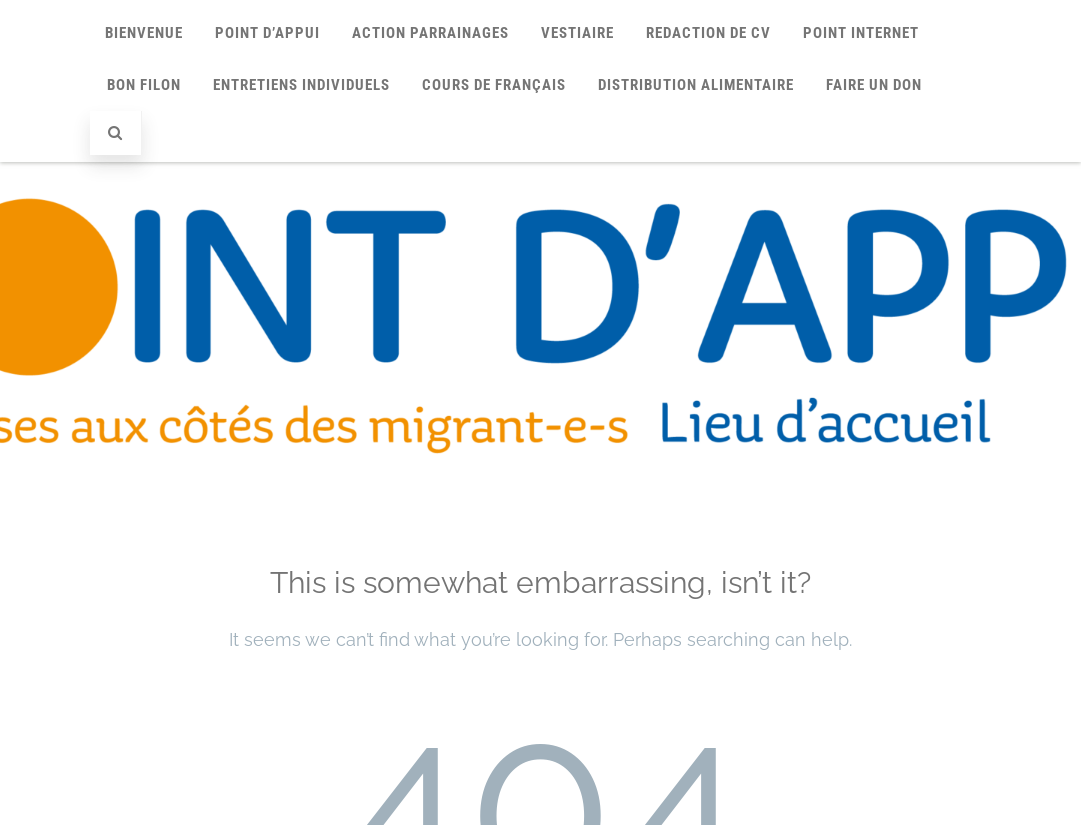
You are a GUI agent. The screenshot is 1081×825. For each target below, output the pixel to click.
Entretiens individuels (301, 85)
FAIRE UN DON (874, 85)
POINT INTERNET (861, 33)
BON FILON (144, 85)
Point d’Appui (267, 33)
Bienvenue (144, 33)
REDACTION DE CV (708, 33)
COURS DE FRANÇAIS (494, 85)
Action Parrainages (430, 33)
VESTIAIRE (577, 33)
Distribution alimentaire (696, 85)
